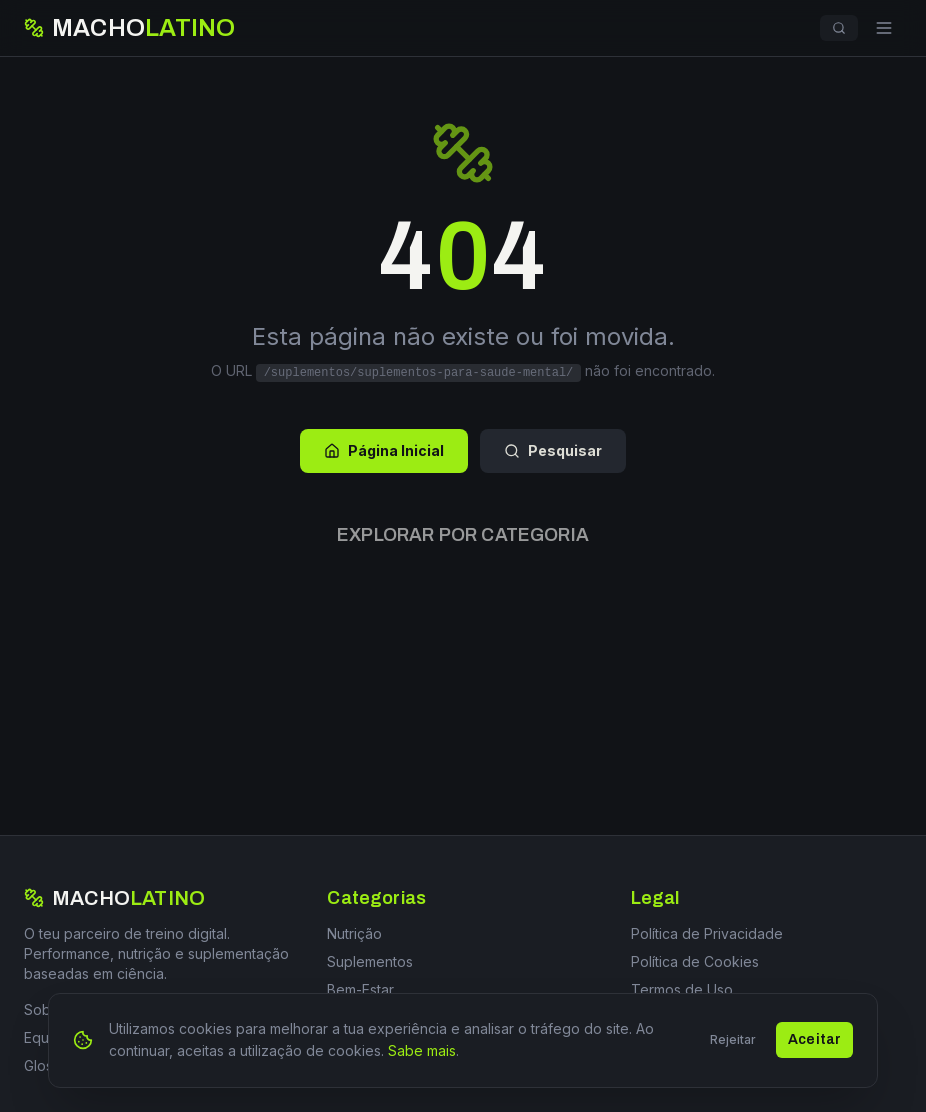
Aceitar (814, 1045)
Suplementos (370, 961)
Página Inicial (384, 450)
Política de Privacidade (707, 933)
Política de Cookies (695, 961)
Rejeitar (733, 1045)
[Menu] (884, 28)
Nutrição (354, 933)
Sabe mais (422, 1056)
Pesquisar (553, 450)
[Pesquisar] (839, 28)
